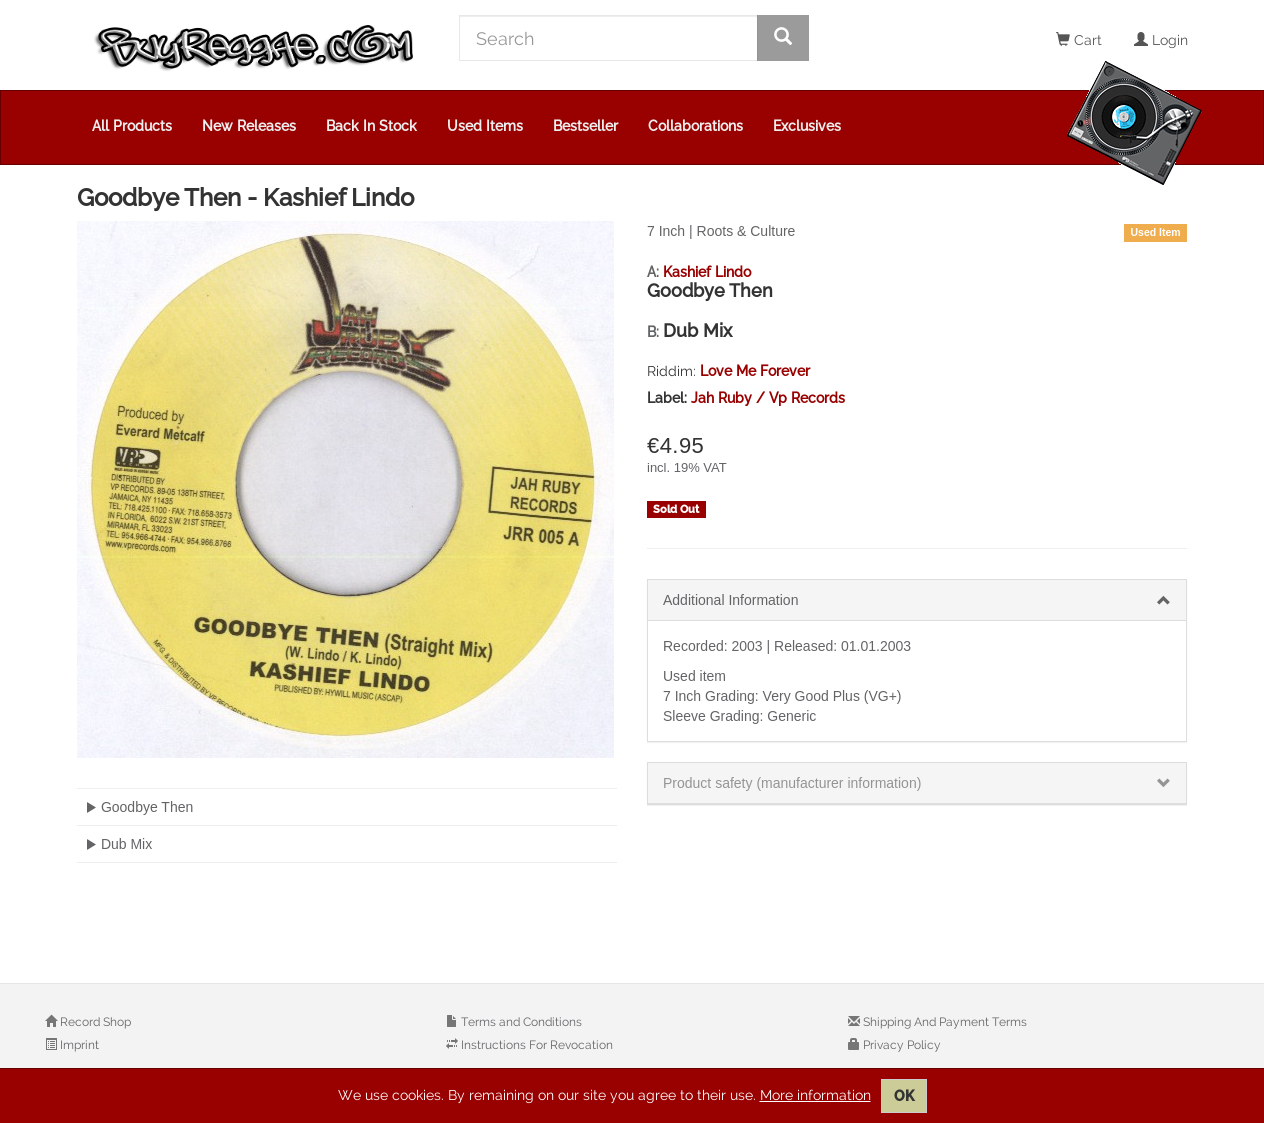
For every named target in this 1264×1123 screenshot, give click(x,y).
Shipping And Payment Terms (943, 1022)
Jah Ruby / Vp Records (768, 398)
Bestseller (585, 126)
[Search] (608, 38)
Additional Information (730, 600)
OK (904, 1096)
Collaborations (695, 126)
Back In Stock (371, 126)
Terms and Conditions (520, 1022)
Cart (1079, 40)
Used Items (485, 126)
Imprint (78, 1045)
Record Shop (94, 1022)
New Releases (249, 126)
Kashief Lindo (707, 272)
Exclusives (807, 126)
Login (1161, 40)
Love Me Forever (755, 371)
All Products (132, 126)
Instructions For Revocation (535, 1045)
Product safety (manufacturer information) (792, 783)
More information (815, 1095)
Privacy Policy (900, 1045)
